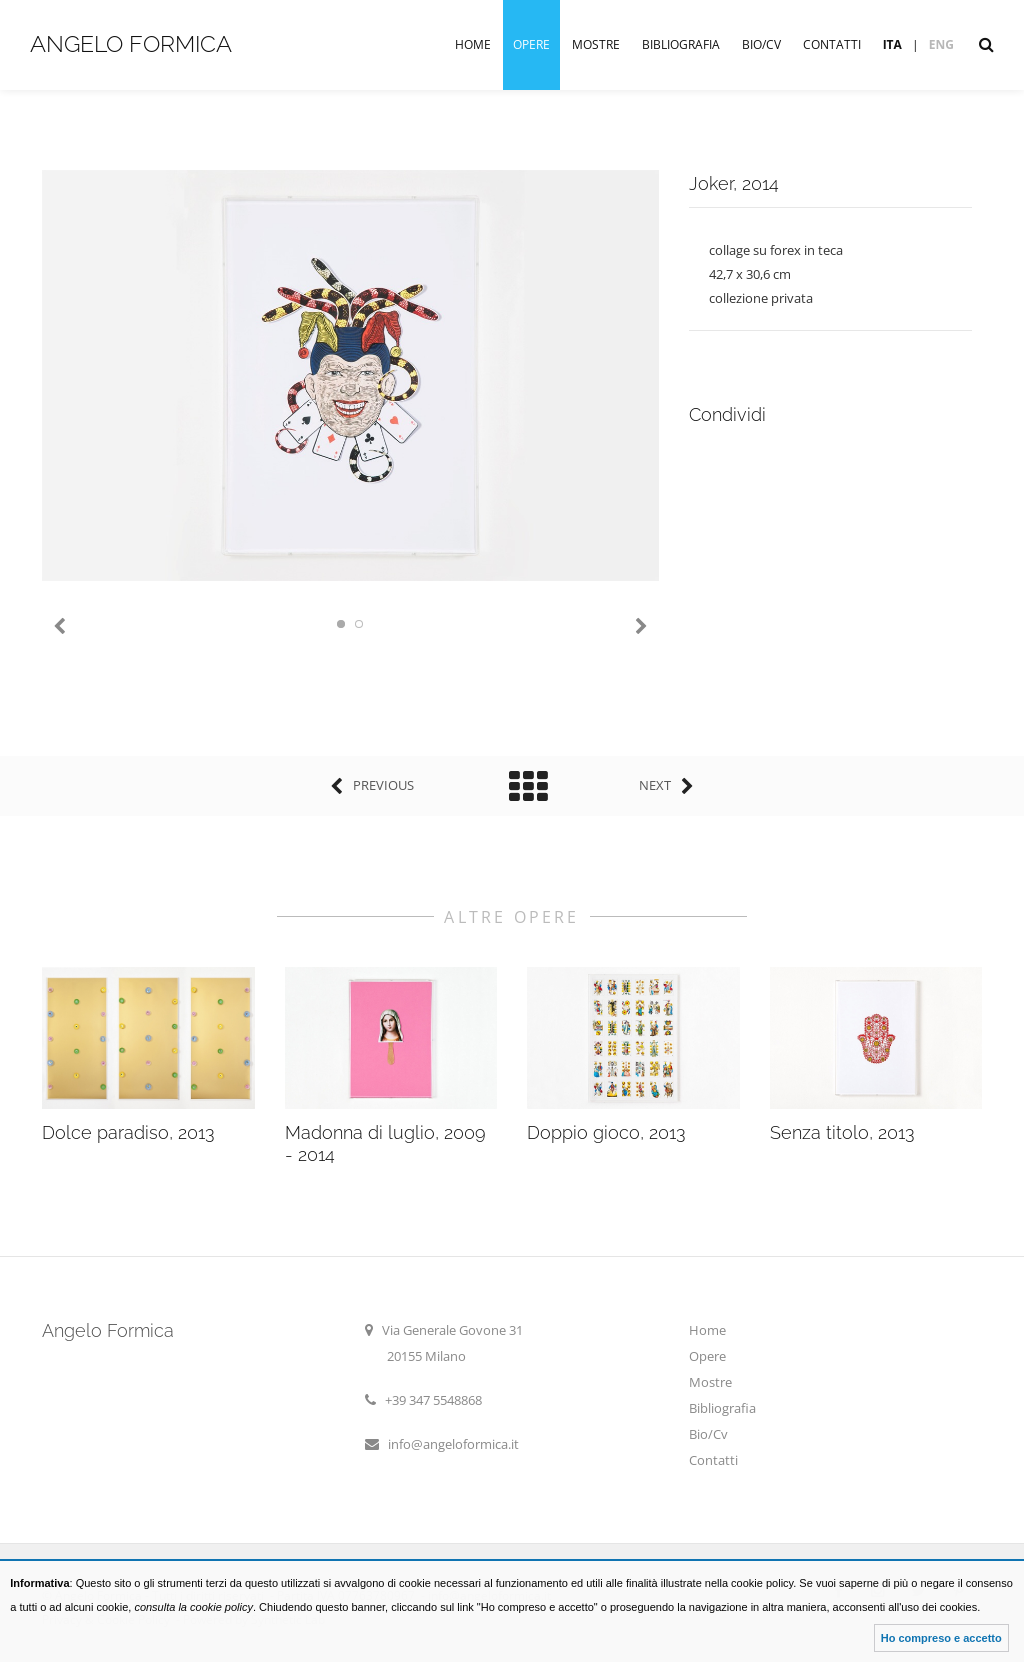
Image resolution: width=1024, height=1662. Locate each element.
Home (473, 44)
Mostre (596, 44)
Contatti (832, 44)
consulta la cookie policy (193, 1607)
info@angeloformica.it (453, 1444)
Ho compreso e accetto (941, 1638)
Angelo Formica (131, 43)
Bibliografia (681, 44)
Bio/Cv (761, 44)
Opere (531, 44)
